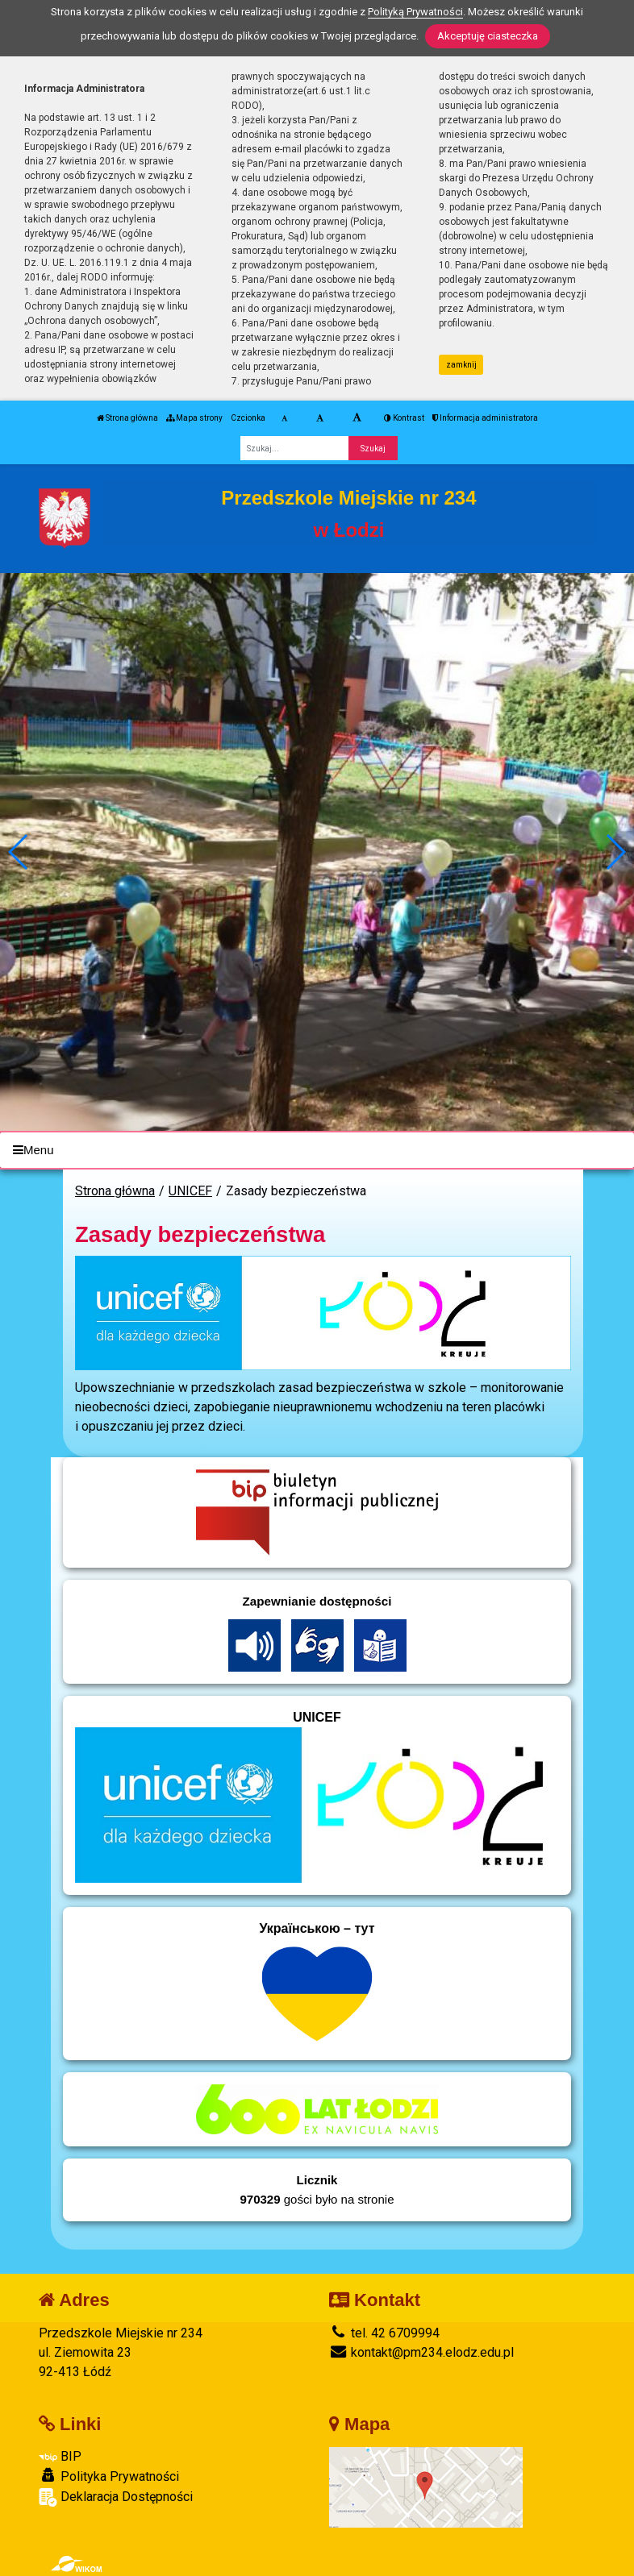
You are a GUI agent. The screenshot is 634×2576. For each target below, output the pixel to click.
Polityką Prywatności (415, 12)
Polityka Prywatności (109, 2476)
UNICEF (190, 1191)
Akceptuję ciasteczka (487, 36)
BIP (60, 2456)
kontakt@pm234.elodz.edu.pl (421, 2352)
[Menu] (317, 1150)
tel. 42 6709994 (384, 2333)
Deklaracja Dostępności (116, 2497)
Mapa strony (194, 417)
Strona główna (127, 417)
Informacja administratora (485, 417)
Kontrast (404, 417)
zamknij (461, 364)
